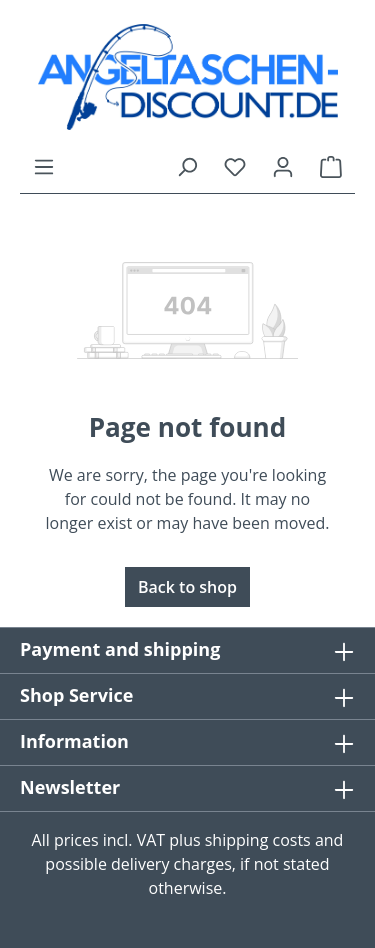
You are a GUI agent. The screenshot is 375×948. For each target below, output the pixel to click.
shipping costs (258, 840)
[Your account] (283, 166)
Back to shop (187, 587)
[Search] (187, 166)
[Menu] (44, 166)
